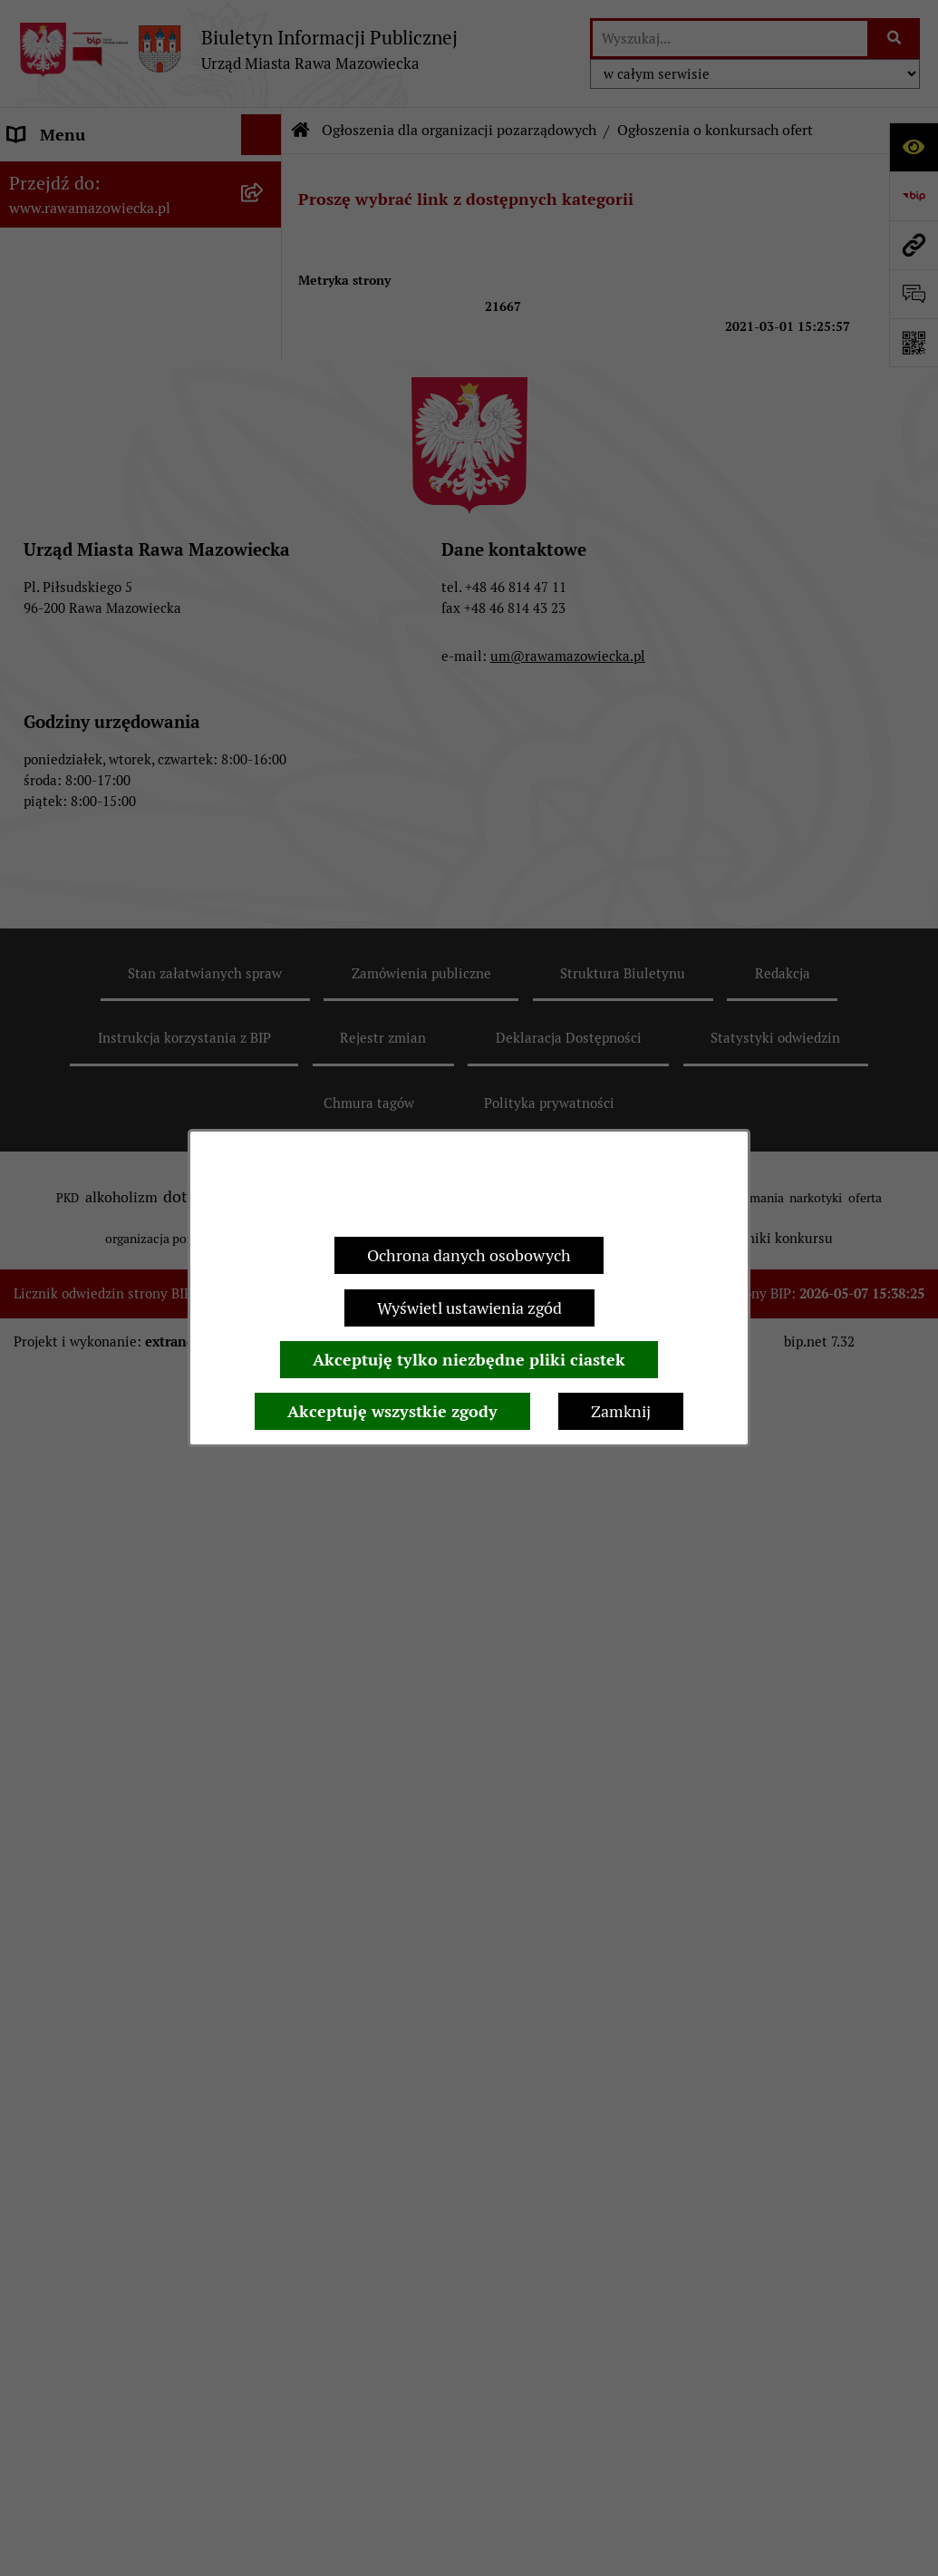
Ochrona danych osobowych (469, 1255)
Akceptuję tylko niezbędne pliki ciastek (469, 1359)
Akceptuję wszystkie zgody (392, 1411)
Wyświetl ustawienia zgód (469, 1308)
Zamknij (621, 1411)
